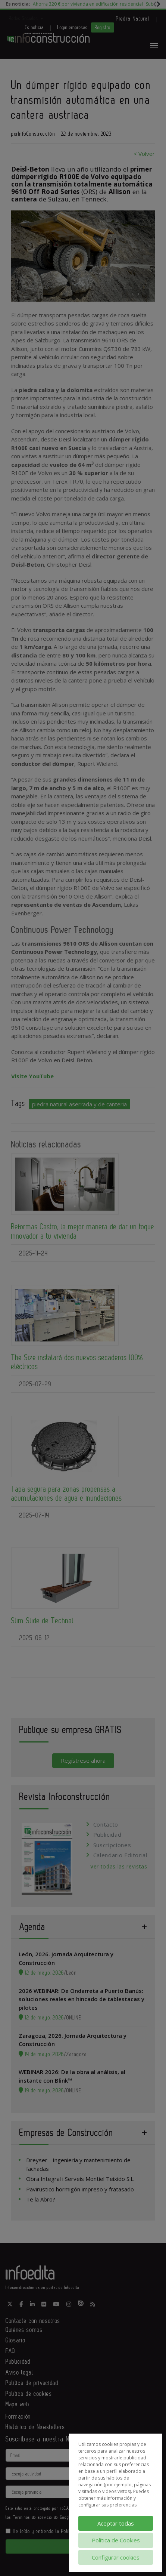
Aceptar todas (115, 2523)
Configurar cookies (116, 2557)
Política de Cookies (116, 2540)
